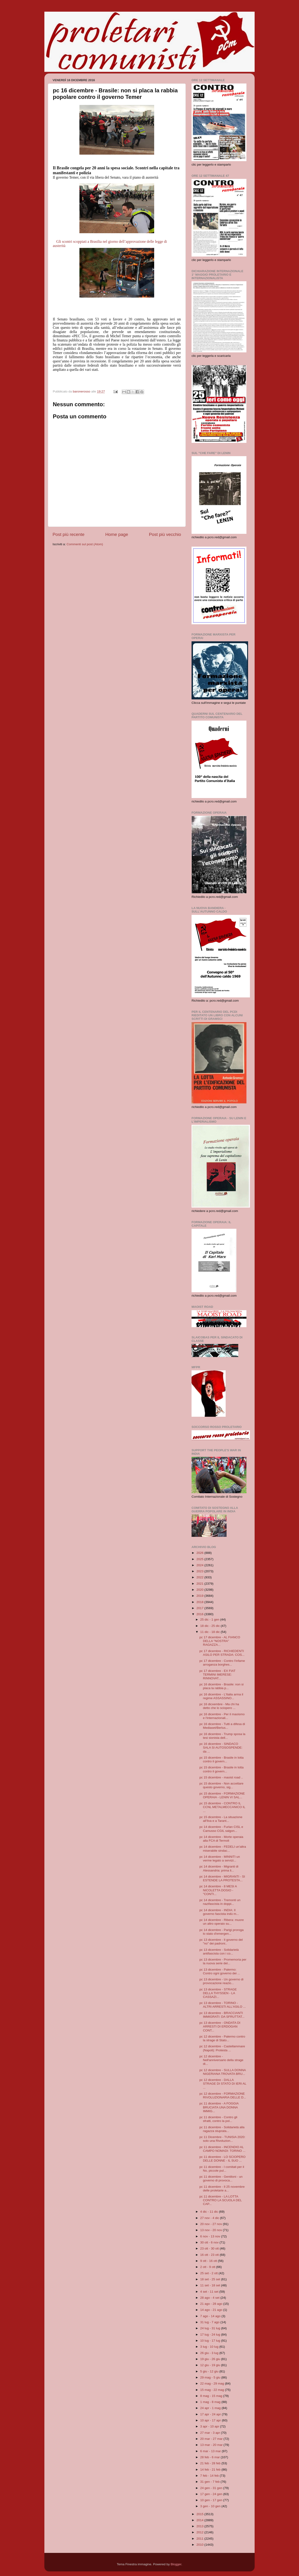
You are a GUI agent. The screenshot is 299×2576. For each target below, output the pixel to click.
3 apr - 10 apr (210, 2426)
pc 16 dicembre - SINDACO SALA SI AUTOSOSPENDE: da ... (220, 1747)
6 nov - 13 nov (210, 2236)
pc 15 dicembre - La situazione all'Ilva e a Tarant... (220, 1819)
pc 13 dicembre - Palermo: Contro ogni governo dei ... (219, 1971)
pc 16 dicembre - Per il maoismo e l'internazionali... (222, 1716)
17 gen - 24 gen (211, 2494)
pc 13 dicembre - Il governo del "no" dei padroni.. (221, 1941)
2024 (200, 1565)
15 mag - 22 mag (212, 2390)
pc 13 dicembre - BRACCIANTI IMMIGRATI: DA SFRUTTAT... (222, 2014)
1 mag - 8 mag (210, 2402)
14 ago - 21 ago (211, 2310)
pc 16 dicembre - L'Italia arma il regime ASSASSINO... (221, 1696)
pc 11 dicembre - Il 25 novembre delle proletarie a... (222, 2188)
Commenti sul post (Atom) (85, 544)
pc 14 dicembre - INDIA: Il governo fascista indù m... (219, 1912)
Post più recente (69, 534)
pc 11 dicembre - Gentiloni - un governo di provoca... (221, 2178)
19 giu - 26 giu (210, 2359)
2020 (200, 1589)
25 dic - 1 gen (210, 1619)
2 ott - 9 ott (208, 2267)
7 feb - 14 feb (210, 2475)
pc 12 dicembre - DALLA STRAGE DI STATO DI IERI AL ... (222, 2083)
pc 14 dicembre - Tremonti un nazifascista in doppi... (220, 1902)
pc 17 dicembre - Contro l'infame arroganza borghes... (222, 1662)
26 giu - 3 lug (209, 2353)
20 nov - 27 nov (211, 2224)
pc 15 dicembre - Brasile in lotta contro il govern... (221, 1759)
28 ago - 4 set (210, 2297)
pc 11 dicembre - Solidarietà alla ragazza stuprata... (222, 2129)
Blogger (176, 2564)
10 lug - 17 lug (210, 2340)
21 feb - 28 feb (210, 2463)
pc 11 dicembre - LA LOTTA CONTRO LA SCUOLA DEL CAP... (220, 2200)
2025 (200, 1559)
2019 (200, 1595)
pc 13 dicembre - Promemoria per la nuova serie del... (222, 1961)
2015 (200, 2514)
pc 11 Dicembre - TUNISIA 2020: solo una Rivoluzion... (222, 2138)
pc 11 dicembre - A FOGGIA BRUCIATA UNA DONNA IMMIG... (218, 2107)
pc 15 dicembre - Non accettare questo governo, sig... (221, 1785)
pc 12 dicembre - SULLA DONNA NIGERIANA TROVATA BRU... (222, 2072)
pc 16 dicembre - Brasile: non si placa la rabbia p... (221, 1686)
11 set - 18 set (210, 2285)
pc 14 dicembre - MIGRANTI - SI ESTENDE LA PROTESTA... (222, 1878)
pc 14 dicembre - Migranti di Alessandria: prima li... (218, 1868)
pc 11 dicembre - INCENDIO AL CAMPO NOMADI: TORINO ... (222, 2148)
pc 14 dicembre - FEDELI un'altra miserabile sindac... (222, 1848)
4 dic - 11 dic (209, 2211)
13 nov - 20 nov (211, 2230)
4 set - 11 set (209, 2291)
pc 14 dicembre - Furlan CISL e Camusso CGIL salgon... (221, 1828)
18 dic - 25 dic (210, 1626)
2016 (200, 1614)
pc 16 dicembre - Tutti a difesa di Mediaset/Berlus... (222, 1725)
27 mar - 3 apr (210, 2432)
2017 (200, 1608)
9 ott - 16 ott (209, 2261)
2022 (200, 1577)
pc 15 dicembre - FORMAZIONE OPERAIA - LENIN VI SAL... (222, 1795)
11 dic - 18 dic (210, 1632)
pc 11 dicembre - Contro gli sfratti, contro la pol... (218, 2119)
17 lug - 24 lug (210, 2334)
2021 (200, 1583)
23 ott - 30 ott (210, 2248)
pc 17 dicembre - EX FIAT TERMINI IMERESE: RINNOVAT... (217, 1674)
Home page (116, 534)
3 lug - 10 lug (209, 2346)
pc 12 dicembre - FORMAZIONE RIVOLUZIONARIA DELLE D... (222, 2095)
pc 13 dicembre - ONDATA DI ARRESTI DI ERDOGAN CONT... (219, 2026)
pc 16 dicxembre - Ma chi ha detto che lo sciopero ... (219, 1706)
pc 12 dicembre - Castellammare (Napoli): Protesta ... (222, 2048)
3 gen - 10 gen (210, 2506)
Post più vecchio (165, 534)
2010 (200, 2544)
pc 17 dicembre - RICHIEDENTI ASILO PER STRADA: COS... (222, 1652)
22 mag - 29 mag (212, 2383)
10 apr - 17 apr (211, 2420)
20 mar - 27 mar (212, 2439)
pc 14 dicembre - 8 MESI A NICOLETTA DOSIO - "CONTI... (218, 1890)
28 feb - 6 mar (210, 2457)
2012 (200, 2532)
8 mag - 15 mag (211, 2396)
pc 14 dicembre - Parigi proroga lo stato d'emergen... (221, 1931)
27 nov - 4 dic (210, 2218)
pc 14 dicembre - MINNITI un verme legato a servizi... (219, 1858)
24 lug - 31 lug (210, 2328)
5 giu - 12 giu (209, 2371)
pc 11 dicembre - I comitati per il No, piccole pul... (221, 2168)
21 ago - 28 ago (211, 2303)
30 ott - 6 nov (210, 2242)
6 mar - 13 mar (211, 2451)
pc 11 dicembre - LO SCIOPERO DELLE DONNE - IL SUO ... (222, 2158)
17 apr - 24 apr (211, 2414)
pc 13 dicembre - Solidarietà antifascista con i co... (219, 1951)
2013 (200, 2526)
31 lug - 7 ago (210, 2322)
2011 (200, 2538)
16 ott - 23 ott (210, 2255)
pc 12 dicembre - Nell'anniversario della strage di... (221, 2060)
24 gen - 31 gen (211, 2488)
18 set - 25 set (210, 2279)
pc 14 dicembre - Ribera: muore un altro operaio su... (221, 1921)
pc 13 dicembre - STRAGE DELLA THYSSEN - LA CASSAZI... (218, 1993)
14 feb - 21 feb (210, 2469)
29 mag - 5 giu (210, 2377)
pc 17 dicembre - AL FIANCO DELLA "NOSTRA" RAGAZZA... (219, 1640)
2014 (200, 2520)
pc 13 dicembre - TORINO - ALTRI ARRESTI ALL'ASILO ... (222, 2004)
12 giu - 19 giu (210, 2365)
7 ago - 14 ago (210, 2316)
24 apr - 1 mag (211, 2408)
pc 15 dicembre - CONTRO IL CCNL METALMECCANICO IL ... (222, 1807)
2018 (200, 1602)
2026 (200, 1553)
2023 (200, 1571)
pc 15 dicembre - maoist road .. (221, 1777)
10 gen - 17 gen (211, 2500)
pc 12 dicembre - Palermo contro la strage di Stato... (222, 2038)
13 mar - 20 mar (212, 2445)
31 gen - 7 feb (210, 2481)
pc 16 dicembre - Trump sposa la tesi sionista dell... (222, 1735)
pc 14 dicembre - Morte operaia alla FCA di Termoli (221, 1838)
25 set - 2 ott (209, 2273)
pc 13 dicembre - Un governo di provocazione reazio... (221, 1981)
